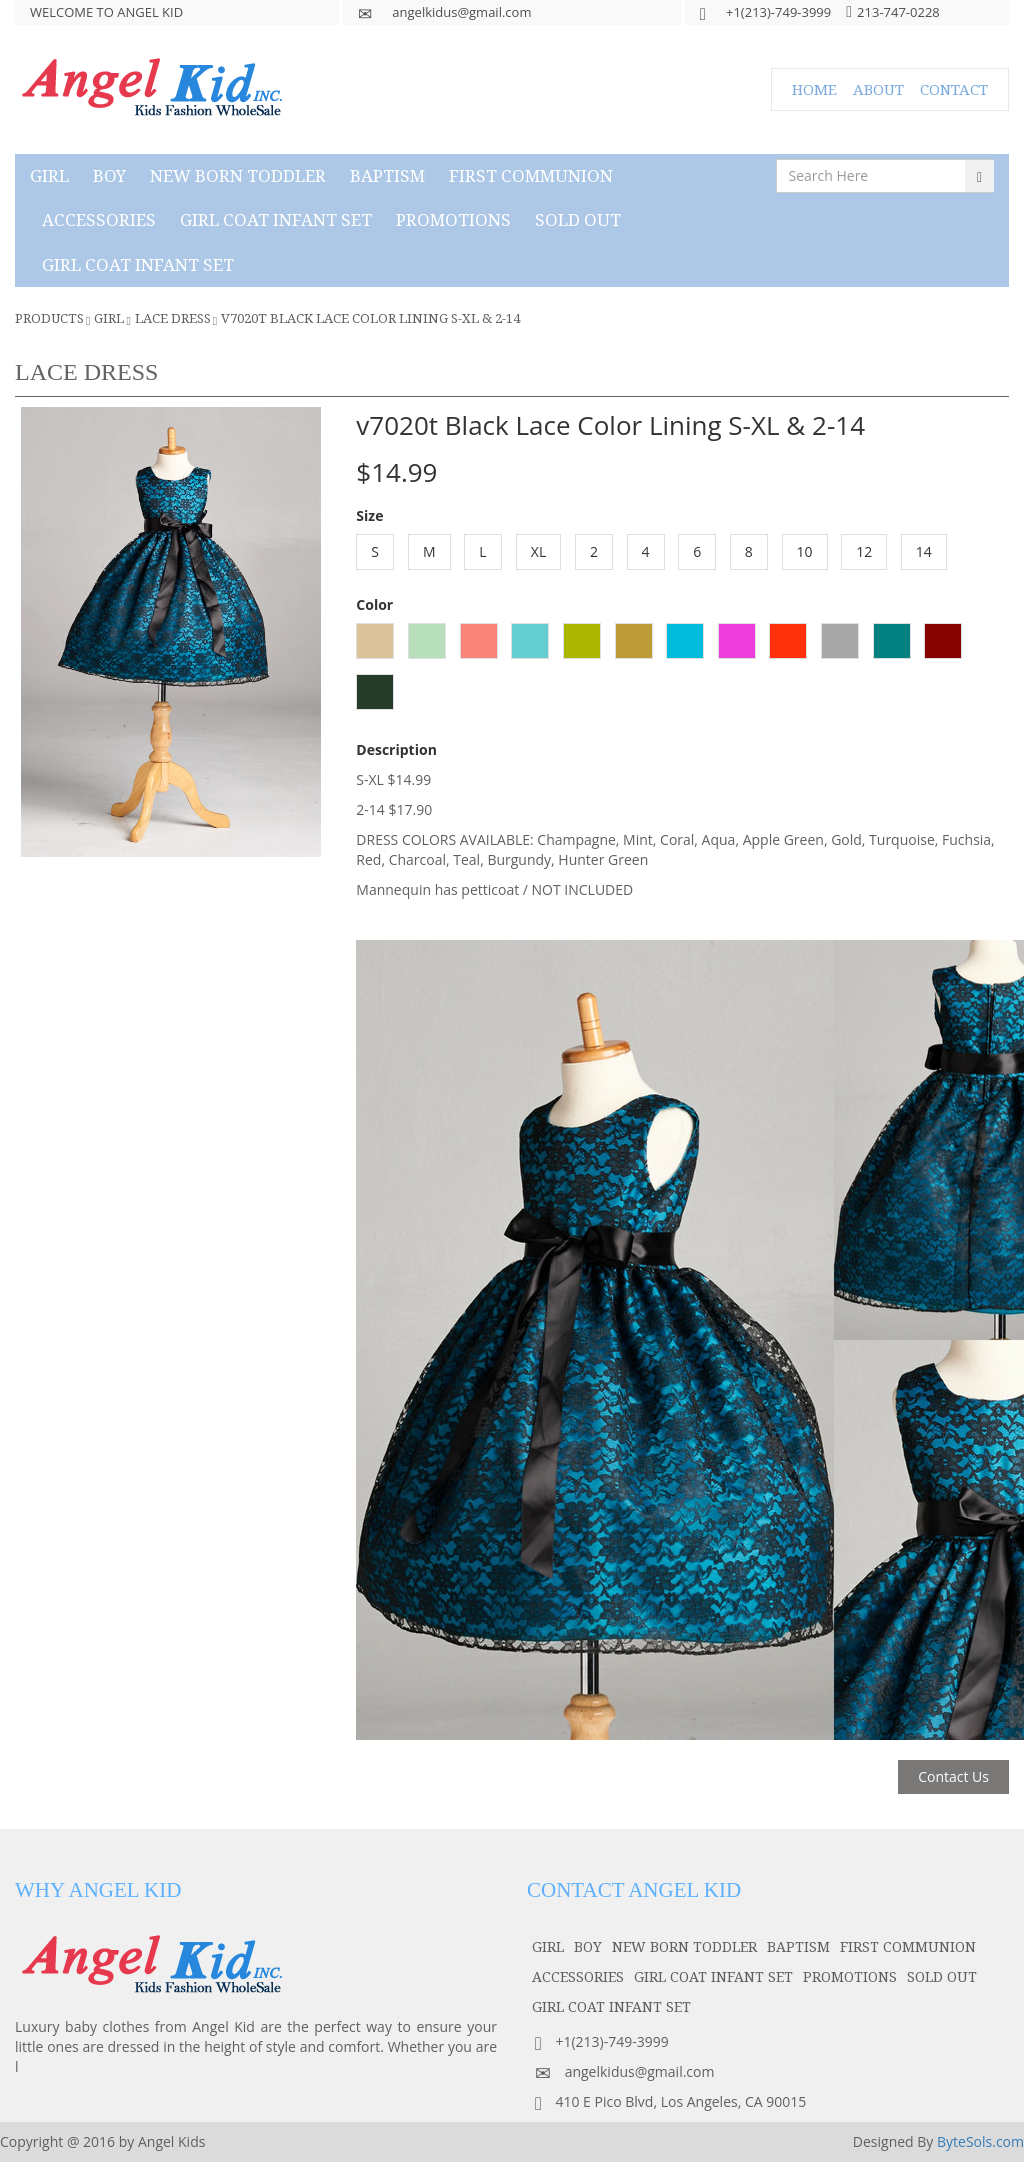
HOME (814, 89)
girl (49, 175)
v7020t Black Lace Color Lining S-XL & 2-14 (370, 318)
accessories (99, 219)
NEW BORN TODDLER (238, 175)
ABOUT (878, 89)
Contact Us (953, 1776)
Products (49, 318)
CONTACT (954, 89)
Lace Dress (173, 318)
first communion (531, 175)
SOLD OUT (578, 219)
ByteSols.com (980, 2141)
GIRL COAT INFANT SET (276, 219)
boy (109, 175)
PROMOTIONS (453, 219)
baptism (387, 175)
